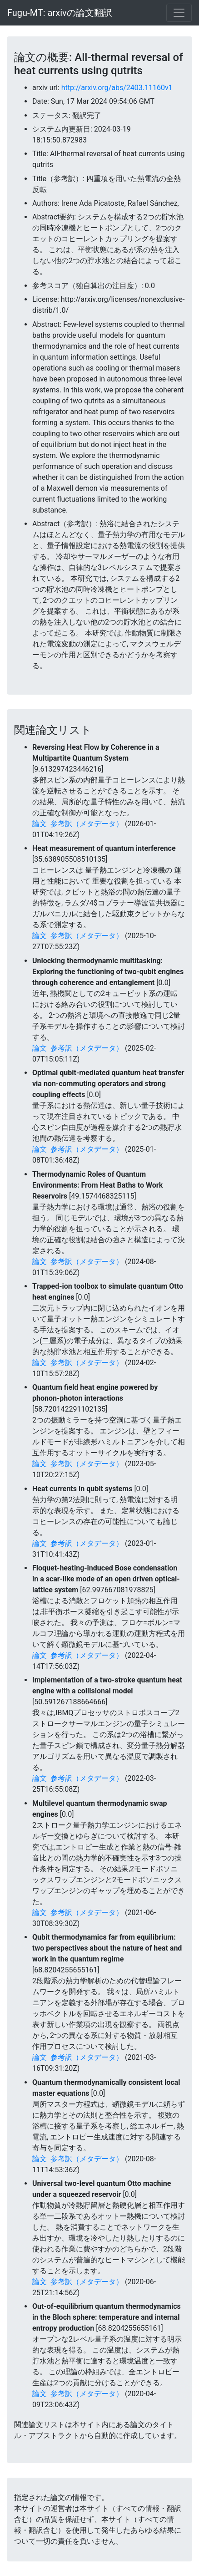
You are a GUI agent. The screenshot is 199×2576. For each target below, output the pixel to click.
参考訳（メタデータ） (86, 823)
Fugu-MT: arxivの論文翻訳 (59, 12)
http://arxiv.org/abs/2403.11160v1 (117, 87)
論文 (39, 823)
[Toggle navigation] (179, 13)
